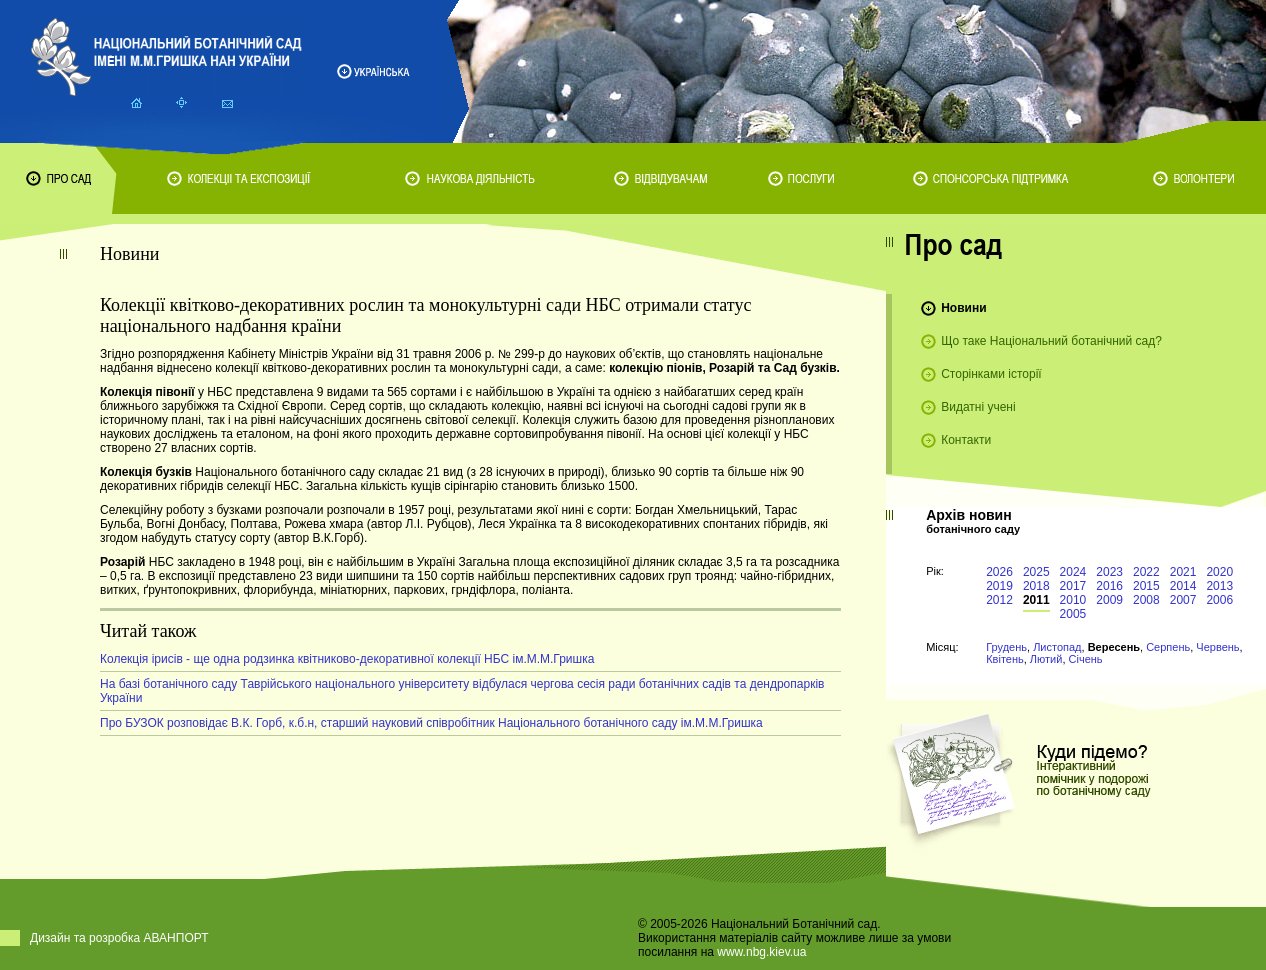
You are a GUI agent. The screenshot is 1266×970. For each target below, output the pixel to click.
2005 (1073, 614)
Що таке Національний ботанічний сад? (1051, 341)
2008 (1146, 600)
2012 (999, 600)
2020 (1219, 572)
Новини (963, 308)
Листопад (1057, 647)
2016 (1109, 586)
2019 (999, 586)
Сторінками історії (991, 374)
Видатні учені (978, 407)
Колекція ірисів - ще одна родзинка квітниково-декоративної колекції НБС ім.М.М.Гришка (347, 659)
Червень (1217, 647)
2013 (1219, 586)
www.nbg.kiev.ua (761, 952)
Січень (1086, 659)
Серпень (1168, 647)
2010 (1073, 600)
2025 (1036, 572)
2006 (1219, 600)
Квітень (1005, 659)
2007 (1183, 600)
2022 (1146, 572)
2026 (999, 572)
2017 (1073, 586)
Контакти (966, 440)
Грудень (1006, 647)
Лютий (1046, 659)
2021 (1183, 572)
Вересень (1114, 647)
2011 (1036, 600)
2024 (1073, 572)
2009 (1109, 600)
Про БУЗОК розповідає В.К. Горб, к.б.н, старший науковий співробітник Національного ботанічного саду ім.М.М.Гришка (431, 723)
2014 (1183, 586)
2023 (1109, 572)
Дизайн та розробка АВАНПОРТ (119, 938)
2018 (1036, 586)
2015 (1146, 586)
